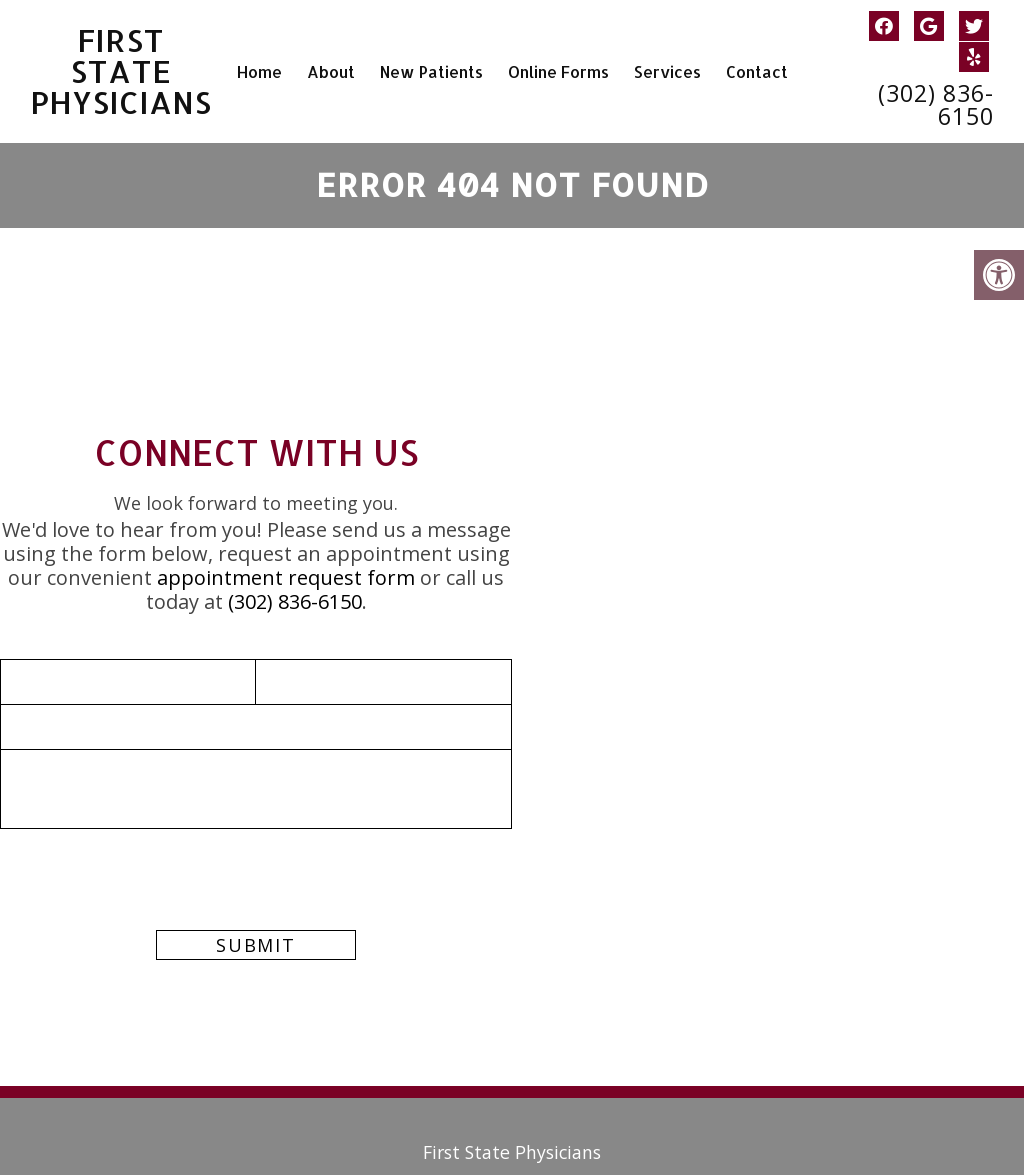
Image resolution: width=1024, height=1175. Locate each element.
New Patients (431, 71)
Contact (757, 71)
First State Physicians (122, 72)
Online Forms (558, 71)
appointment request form (286, 577)
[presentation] (152, 911)
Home (259, 71)
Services (667, 71)
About (331, 71)
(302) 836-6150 (936, 105)
